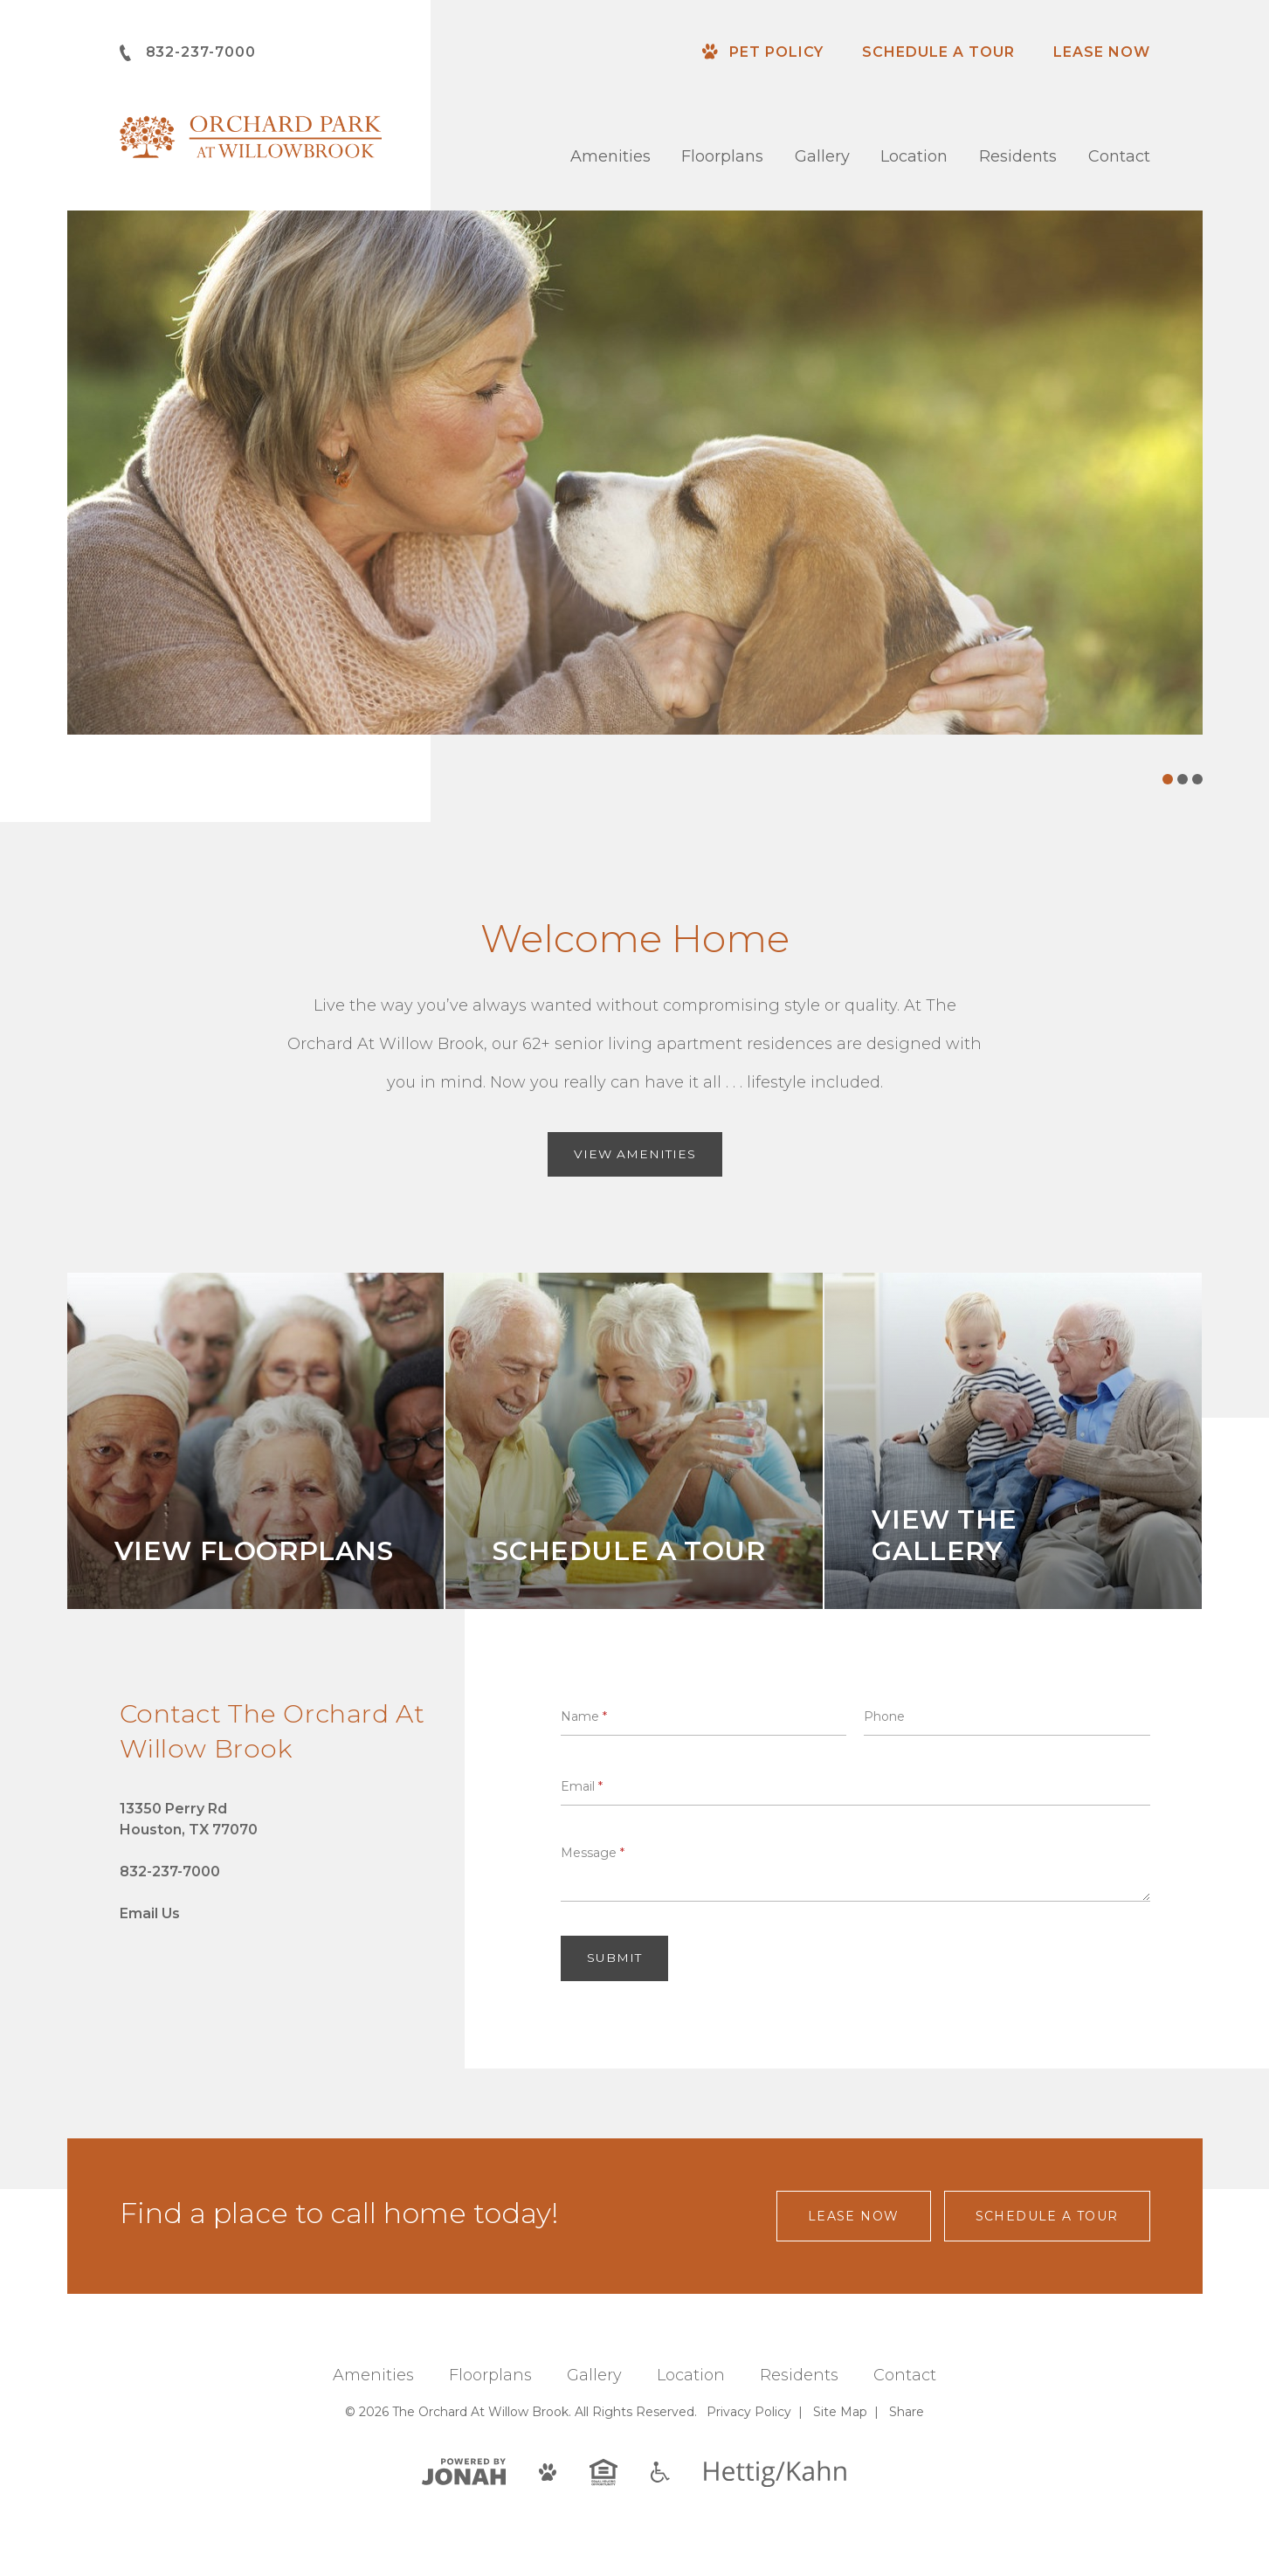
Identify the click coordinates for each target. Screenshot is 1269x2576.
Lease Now (1101, 52)
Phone (884, 1716)
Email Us (150, 1914)
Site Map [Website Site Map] (840, 2413)
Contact (1119, 156)
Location (914, 156)
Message (592, 1853)
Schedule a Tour (938, 52)
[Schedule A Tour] (634, 1442)
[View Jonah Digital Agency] (464, 2472)
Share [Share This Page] (906, 2413)
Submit (615, 1959)
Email (582, 1786)
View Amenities (635, 1155)
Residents (1018, 156)
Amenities (610, 156)
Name (584, 1716)
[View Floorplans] (256, 1442)
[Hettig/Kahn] (775, 2474)
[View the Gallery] (1013, 1442)
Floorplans (722, 156)
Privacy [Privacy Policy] (749, 2413)
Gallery (822, 156)
